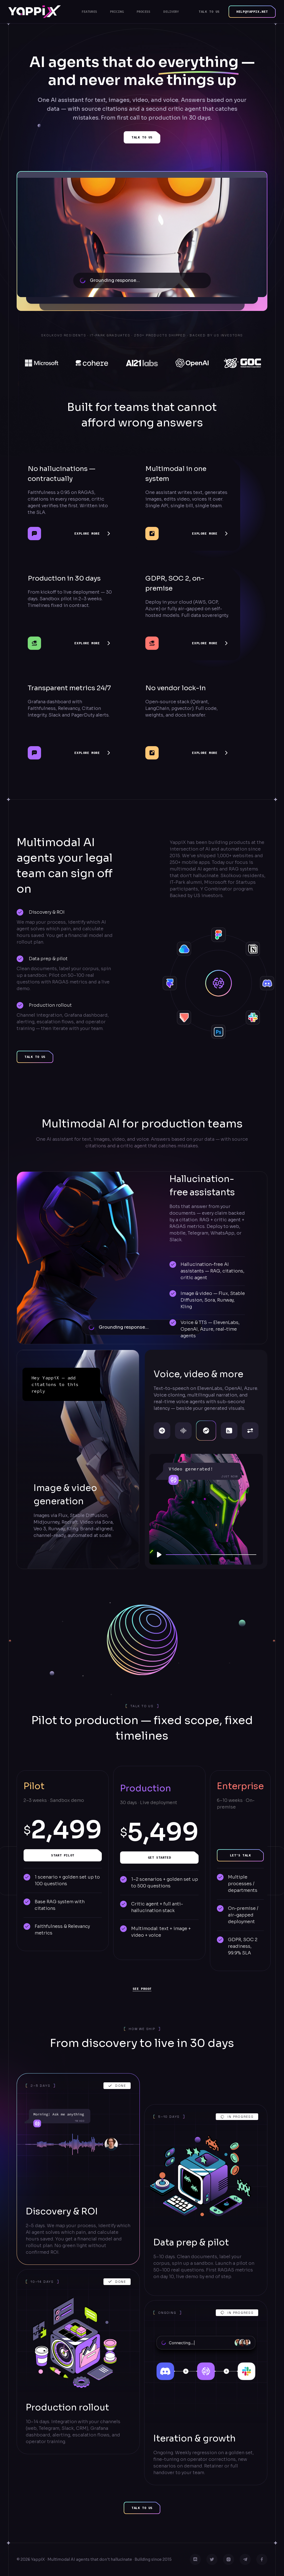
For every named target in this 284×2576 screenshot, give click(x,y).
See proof (142, 1989)
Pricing (117, 11)
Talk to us (209, 11)
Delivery (171, 11)
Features (89, 11)
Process (143, 11)
